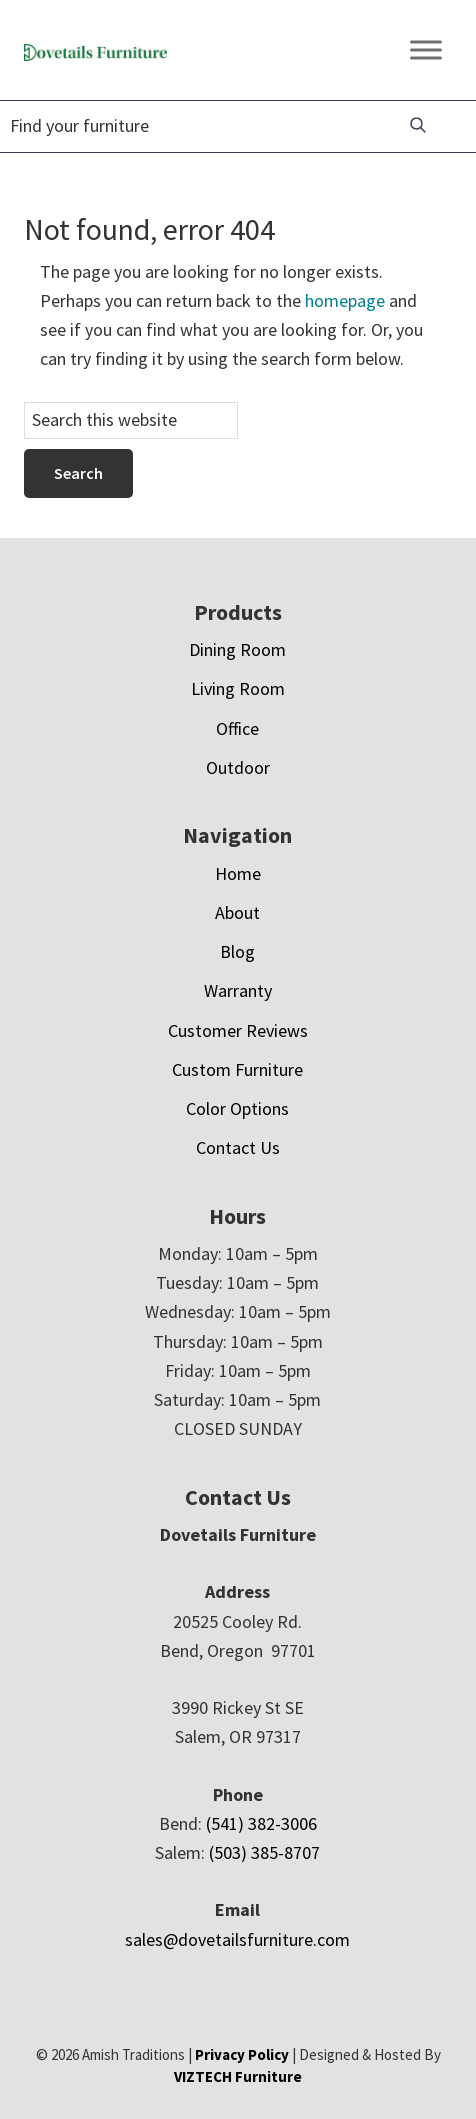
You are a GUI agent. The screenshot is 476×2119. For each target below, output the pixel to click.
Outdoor (238, 767)
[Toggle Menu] (426, 49)
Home (238, 873)
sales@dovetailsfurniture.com (237, 1939)
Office (237, 728)
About (237, 912)
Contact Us (238, 1147)
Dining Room (237, 649)
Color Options (237, 1108)
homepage (345, 300)
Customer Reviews (238, 1030)
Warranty (238, 990)
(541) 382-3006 (261, 1823)
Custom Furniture (237, 1069)
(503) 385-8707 (264, 1852)
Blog (237, 951)
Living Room (238, 688)
